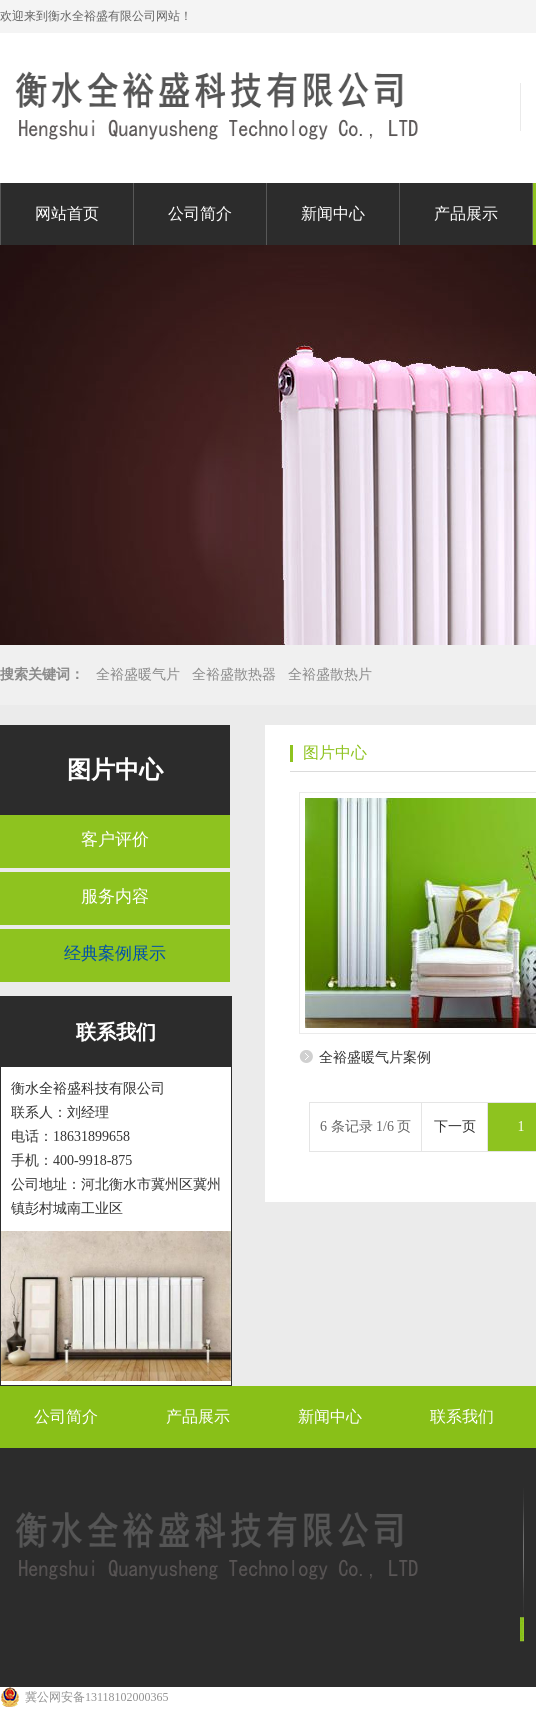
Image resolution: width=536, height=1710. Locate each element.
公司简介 (200, 213)
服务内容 (115, 896)
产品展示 (466, 213)
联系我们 (462, 1416)
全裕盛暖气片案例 (375, 1057)
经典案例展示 (115, 953)
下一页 (455, 1126)
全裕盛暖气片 (138, 674)
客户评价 (115, 839)
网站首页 (67, 213)
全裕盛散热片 (330, 674)
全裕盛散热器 (234, 674)
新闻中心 (333, 213)
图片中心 (115, 770)
